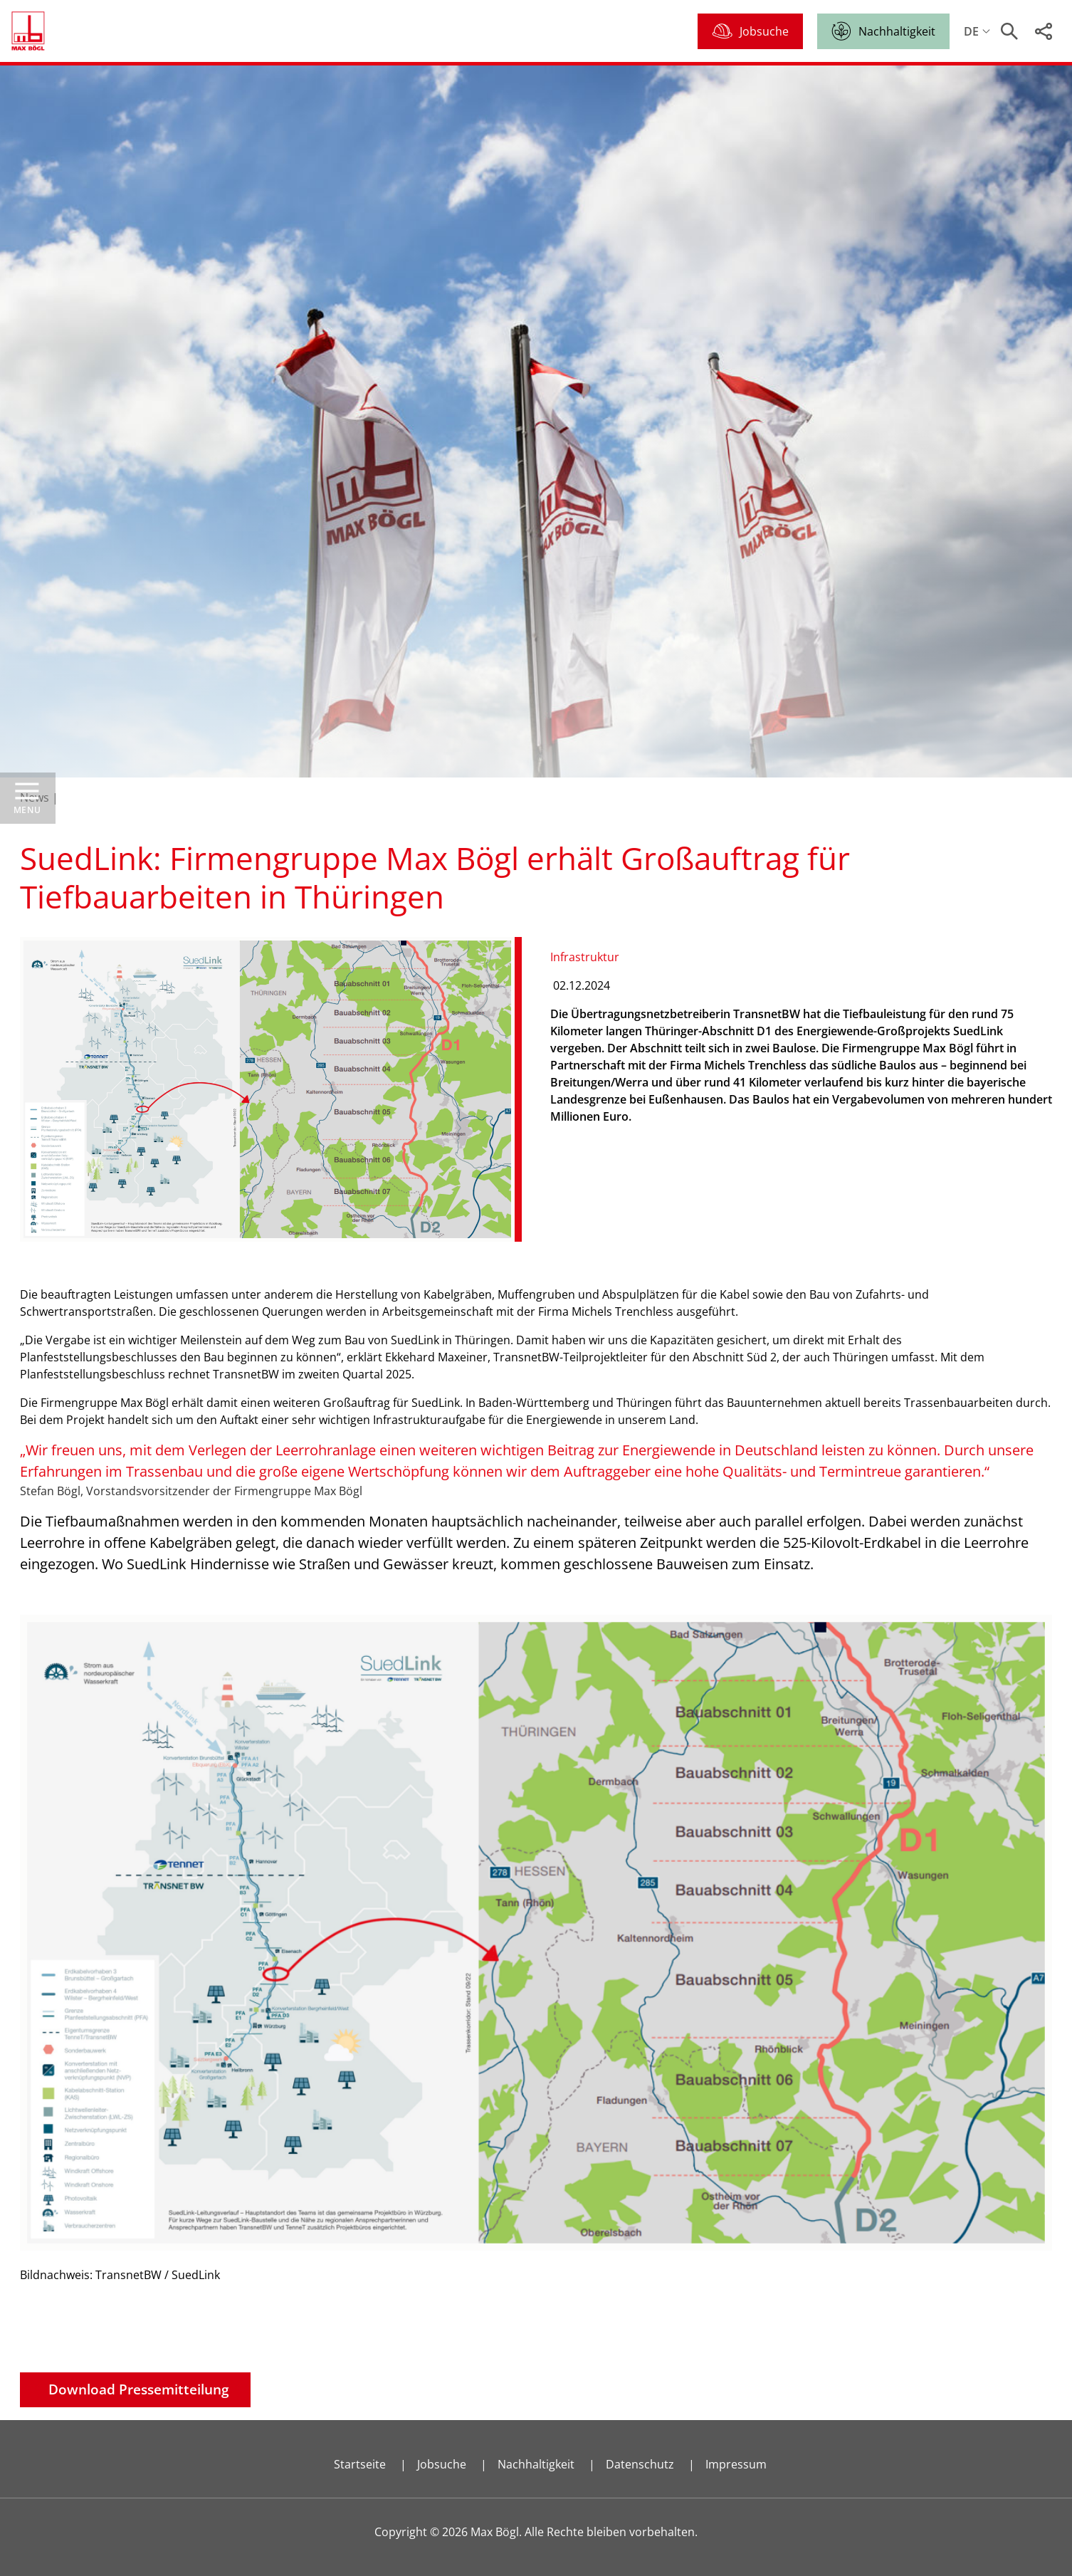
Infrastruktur (584, 957)
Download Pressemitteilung (138, 2389)
